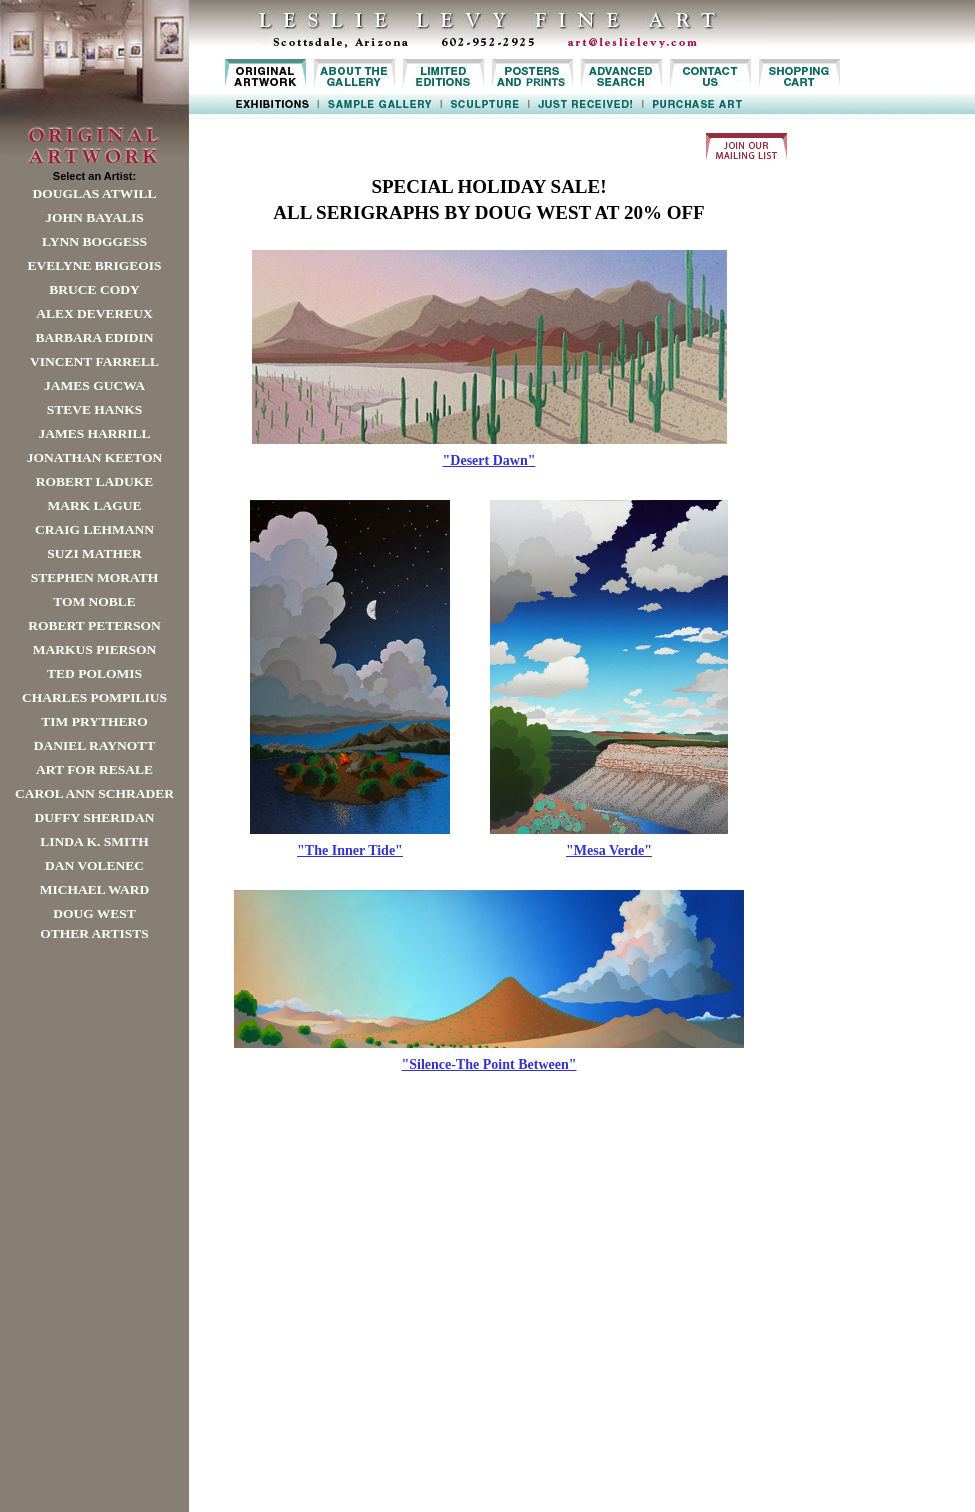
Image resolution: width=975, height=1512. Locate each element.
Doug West (94, 913)
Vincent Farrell (94, 361)
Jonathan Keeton (95, 457)
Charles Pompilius (94, 697)
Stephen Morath (95, 577)
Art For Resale (94, 769)
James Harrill (94, 433)
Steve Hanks (95, 409)
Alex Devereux (94, 313)
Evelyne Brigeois (94, 265)
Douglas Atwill (95, 193)
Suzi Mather (94, 553)
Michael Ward (95, 889)
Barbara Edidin (94, 337)
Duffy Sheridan (95, 817)
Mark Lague (94, 505)
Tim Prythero (94, 721)
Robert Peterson (94, 625)
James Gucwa (94, 385)
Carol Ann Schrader (94, 793)
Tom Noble (94, 601)
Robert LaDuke (94, 481)
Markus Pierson (94, 649)
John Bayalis (94, 217)
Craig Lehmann (94, 529)
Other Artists (94, 933)
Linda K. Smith (94, 841)
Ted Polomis (94, 673)
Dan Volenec (94, 865)
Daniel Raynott (94, 745)
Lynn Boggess (94, 241)
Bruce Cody (94, 289)
